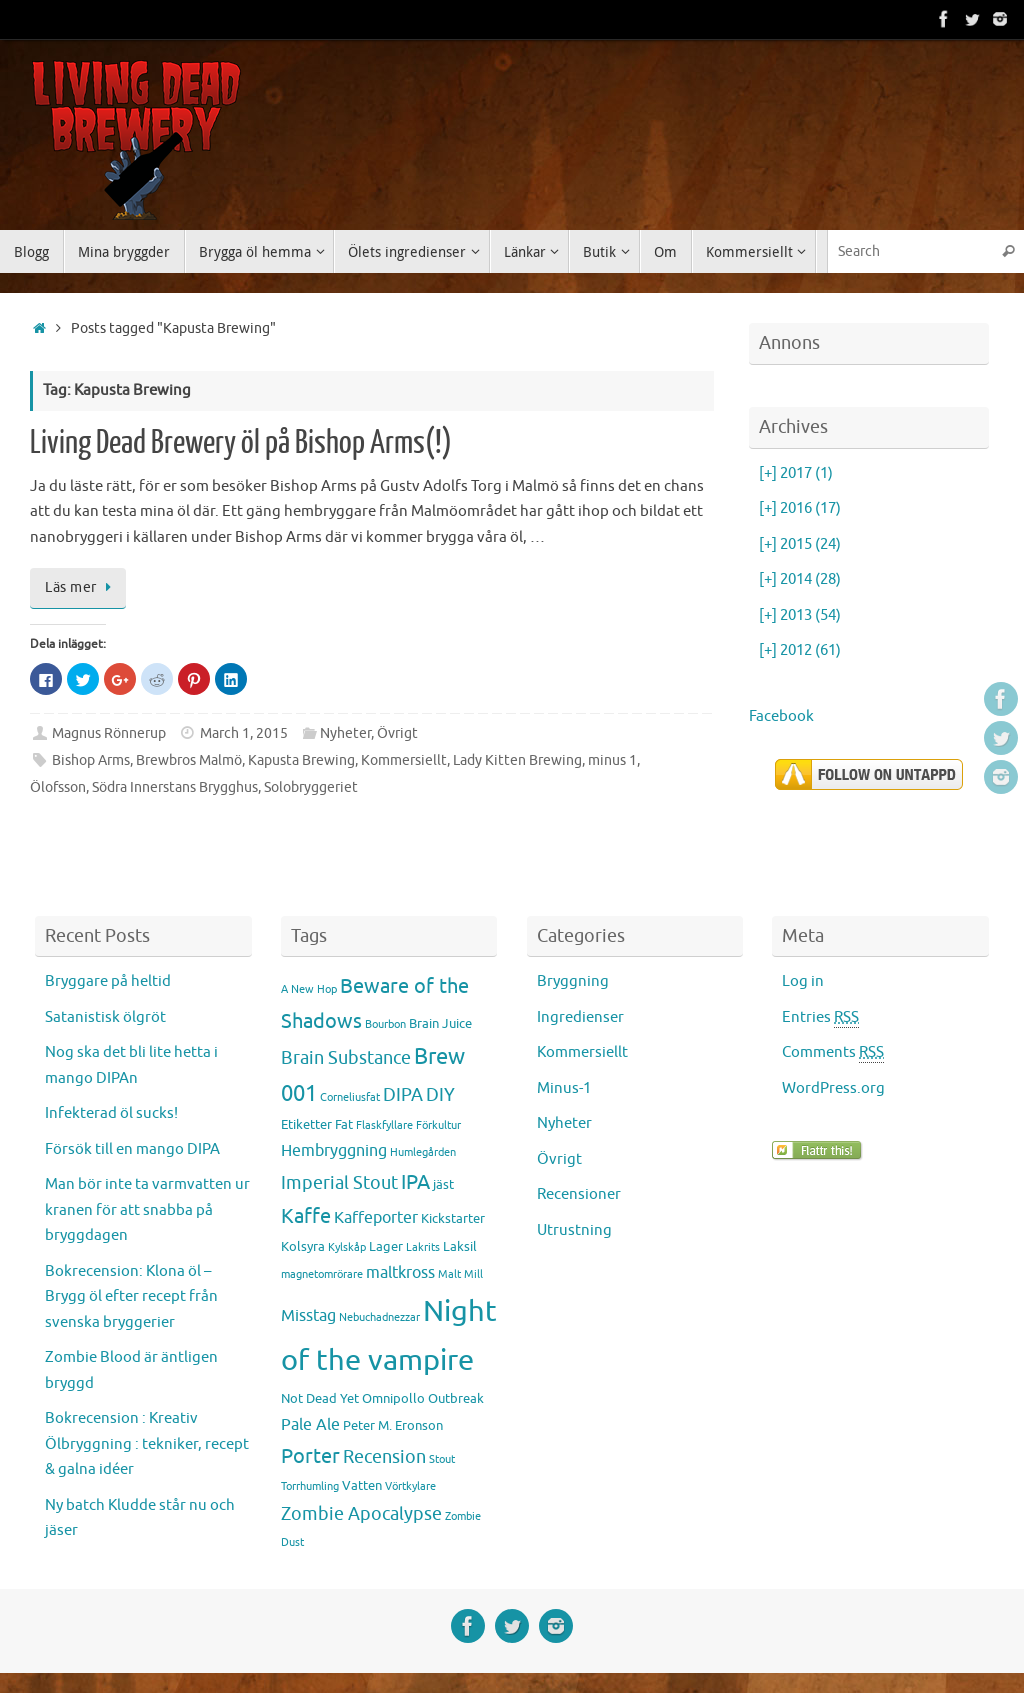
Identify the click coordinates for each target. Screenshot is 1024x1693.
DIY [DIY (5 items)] (440, 1095)
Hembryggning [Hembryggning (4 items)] (334, 1151)
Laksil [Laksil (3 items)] (460, 1246)
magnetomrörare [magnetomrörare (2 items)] (322, 1274)
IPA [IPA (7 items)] (415, 1182)
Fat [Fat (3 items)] (344, 1124)
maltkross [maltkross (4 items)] (400, 1273)
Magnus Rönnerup (109, 733)
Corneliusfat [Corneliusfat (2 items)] (350, 1097)
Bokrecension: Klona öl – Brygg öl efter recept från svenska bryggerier (131, 1297)
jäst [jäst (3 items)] (443, 1184)
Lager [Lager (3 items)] (386, 1246)
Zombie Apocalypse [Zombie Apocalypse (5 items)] (361, 1514)
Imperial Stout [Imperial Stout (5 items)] (339, 1183)
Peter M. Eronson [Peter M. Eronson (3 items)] (393, 1425)
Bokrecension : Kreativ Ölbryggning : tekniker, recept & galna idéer (147, 1444)
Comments (833, 1053)
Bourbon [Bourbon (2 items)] (385, 1024)
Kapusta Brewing (301, 760)
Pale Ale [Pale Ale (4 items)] (310, 1425)
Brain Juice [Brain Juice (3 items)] (440, 1023)
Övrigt (397, 733)
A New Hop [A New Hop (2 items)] (309, 989)
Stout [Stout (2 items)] (442, 1459)
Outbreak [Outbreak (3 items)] (456, 1398)
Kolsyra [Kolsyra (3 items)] (303, 1246)
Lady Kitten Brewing (517, 760)
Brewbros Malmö (189, 760)
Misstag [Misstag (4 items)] (308, 1316)
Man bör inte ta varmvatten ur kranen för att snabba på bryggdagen (147, 1210)
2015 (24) (800, 544)
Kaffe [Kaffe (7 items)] (306, 1216)
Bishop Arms (91, 760)
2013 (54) (800, 615)
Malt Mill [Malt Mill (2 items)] (460, 1274)
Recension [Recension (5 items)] (384, 1457)
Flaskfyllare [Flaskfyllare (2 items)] (384, 1125)
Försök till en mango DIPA (132, 1149)
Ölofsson (58, 787)
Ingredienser (580, 1017)
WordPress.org (833, 1088)
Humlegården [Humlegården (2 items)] (423, 1152)
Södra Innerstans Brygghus (175, 787)
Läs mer (81, 587)
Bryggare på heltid (108, 981)
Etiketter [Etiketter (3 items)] (306, 1124)
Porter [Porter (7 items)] (310, 1456)
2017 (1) (796, 473)
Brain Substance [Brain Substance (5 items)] (346, 1058)
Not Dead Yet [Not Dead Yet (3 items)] (320, 1398)
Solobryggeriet (311, 787)
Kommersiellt (404, 760)
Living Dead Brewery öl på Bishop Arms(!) (241, 443)
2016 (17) (800, 508)
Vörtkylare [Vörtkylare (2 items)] (410, 1486)
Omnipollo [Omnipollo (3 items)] (393, 1398)
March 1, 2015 (244, 733)
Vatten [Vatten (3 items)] (362, 1485)
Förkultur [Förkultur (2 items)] (438, 1125)
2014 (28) (800, 579)
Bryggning (573, 981)
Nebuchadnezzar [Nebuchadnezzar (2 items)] (379, 1317)
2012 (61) (800, 650)
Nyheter (345, 733)
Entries (820, 1018)
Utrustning (574, 1230)
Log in (803, 981)
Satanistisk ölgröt (105, 1017)
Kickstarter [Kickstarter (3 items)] (453, 1218)
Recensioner (579, 1194)
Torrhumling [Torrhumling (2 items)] (310, 1486)
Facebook (781, 716)
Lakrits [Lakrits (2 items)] (423, 1247)
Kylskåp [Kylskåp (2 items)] (347, 1247)
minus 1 (612, 760)
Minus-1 (564, 1088)
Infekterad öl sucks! (111, 1113)
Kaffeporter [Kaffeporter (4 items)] (376, 1218)
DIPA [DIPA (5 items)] (403, 1095)
